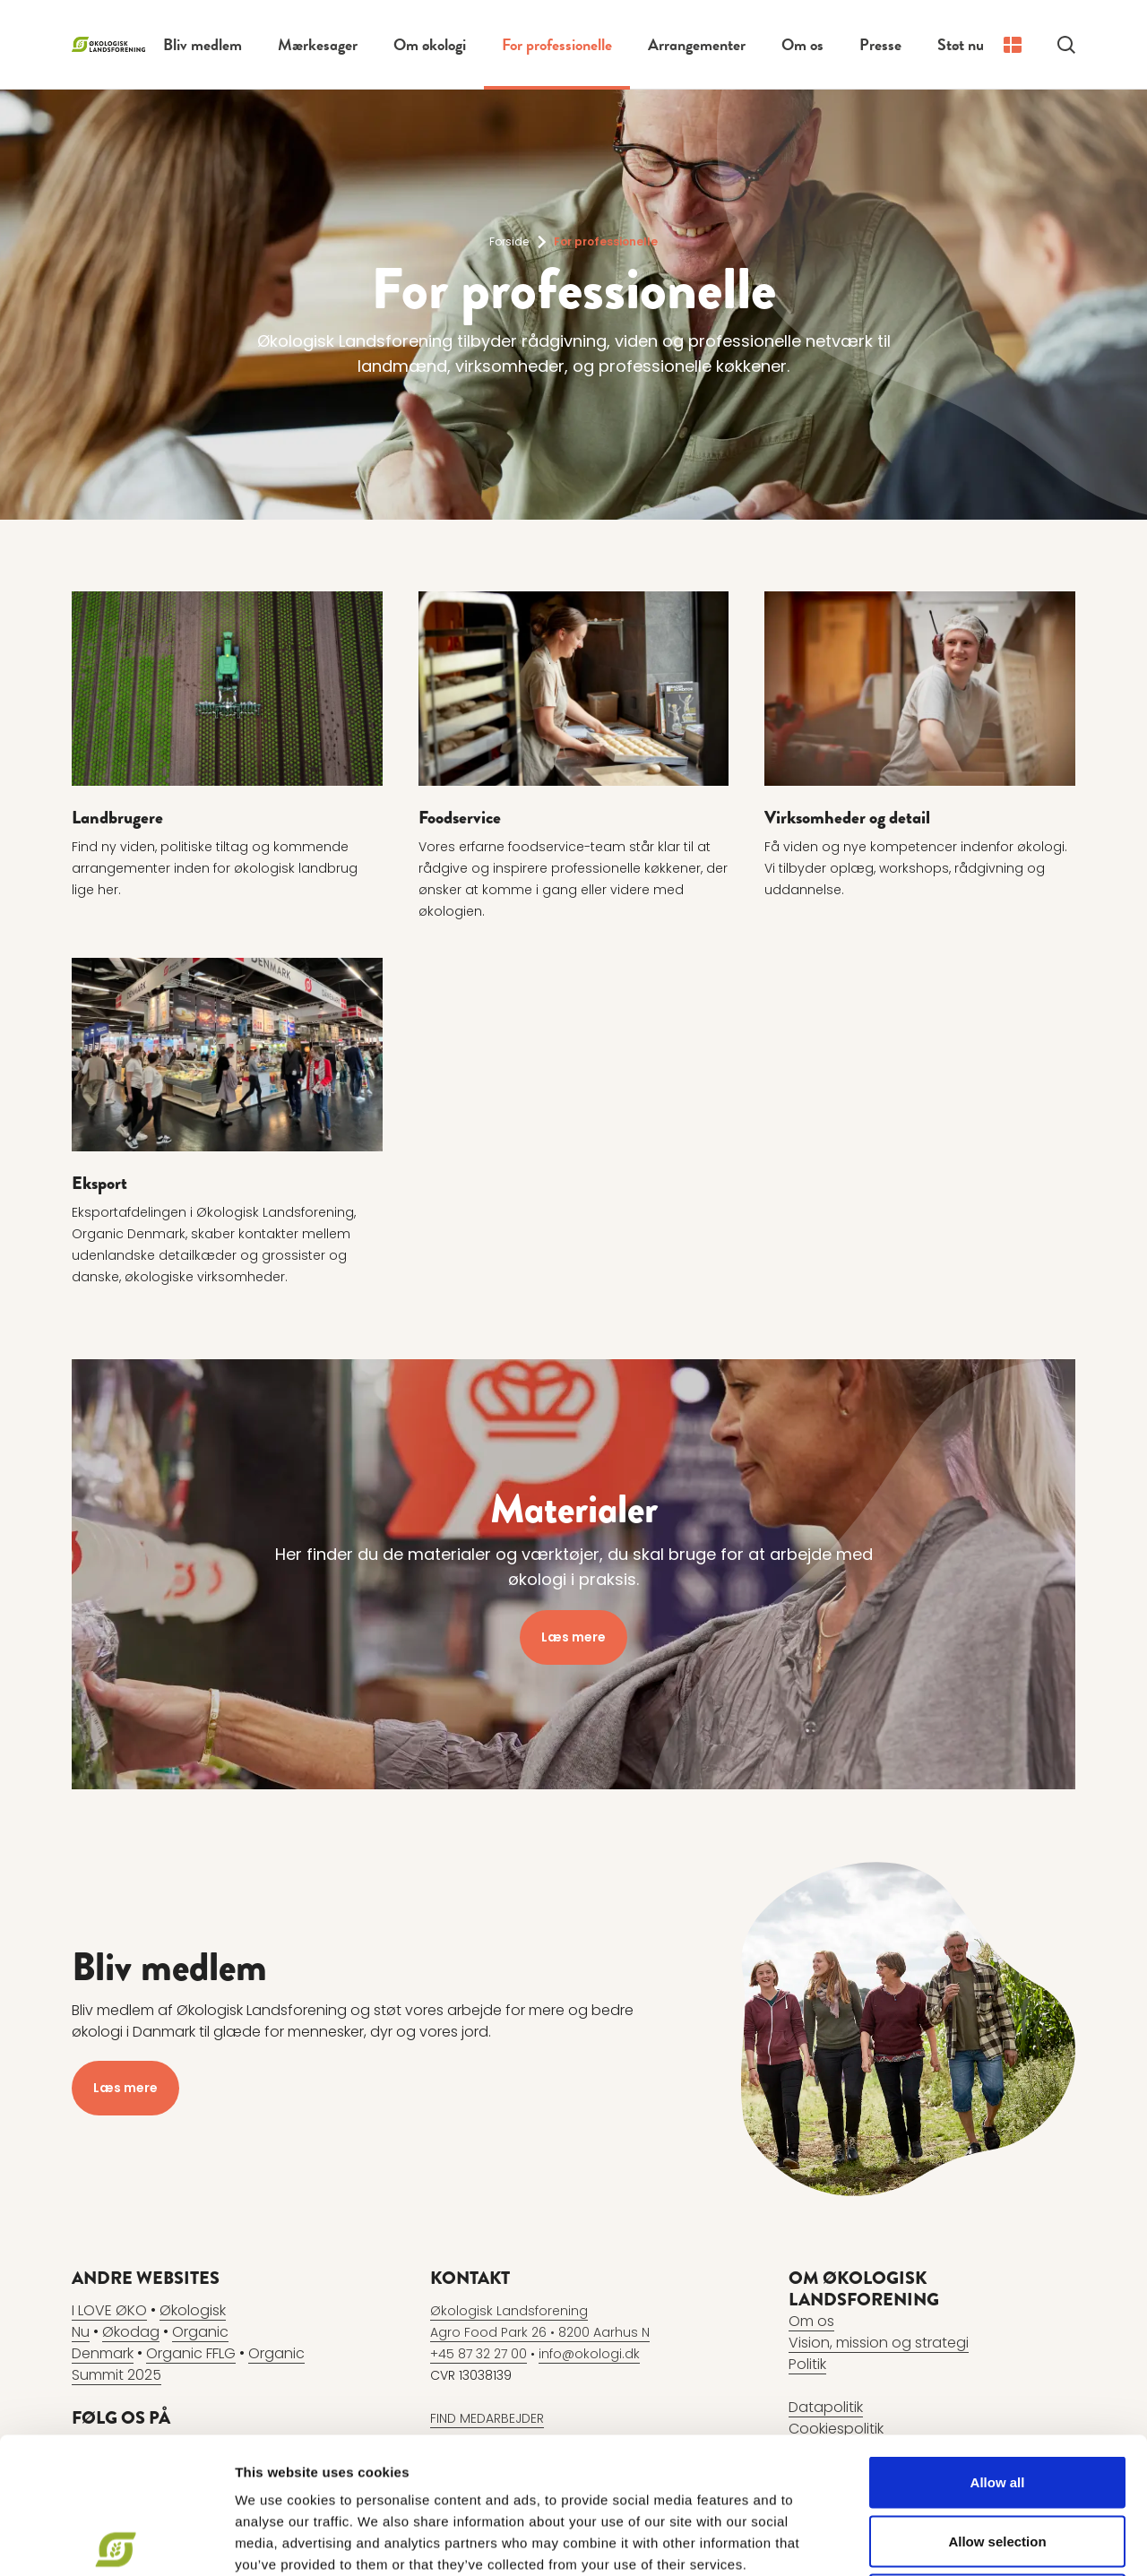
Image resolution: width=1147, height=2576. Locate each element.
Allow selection (997, 2400)
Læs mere (573, 1637)
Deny (997, 2458)
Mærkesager (318, 44)
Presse (880, 44)
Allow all (997, 2340)
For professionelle (557, 44)
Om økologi (429, 44)
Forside (509, 241)
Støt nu (960, 44)
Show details (940, 2540)
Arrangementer (697, 44)
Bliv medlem (202, 44)
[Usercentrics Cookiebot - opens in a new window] (116, 2541)
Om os (802, 44)
